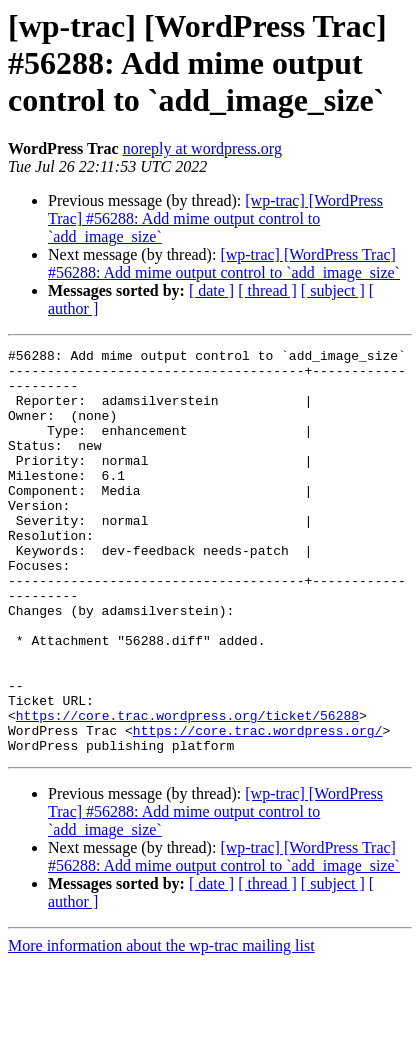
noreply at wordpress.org (202, 148)
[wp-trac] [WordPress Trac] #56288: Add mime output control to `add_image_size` (215, 218)
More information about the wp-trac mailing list (161, 1026)
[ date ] (211, 290)
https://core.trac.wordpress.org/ (258, 808)
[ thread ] (267, 290)
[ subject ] (333, 290)
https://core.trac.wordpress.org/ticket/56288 (187, 790)
